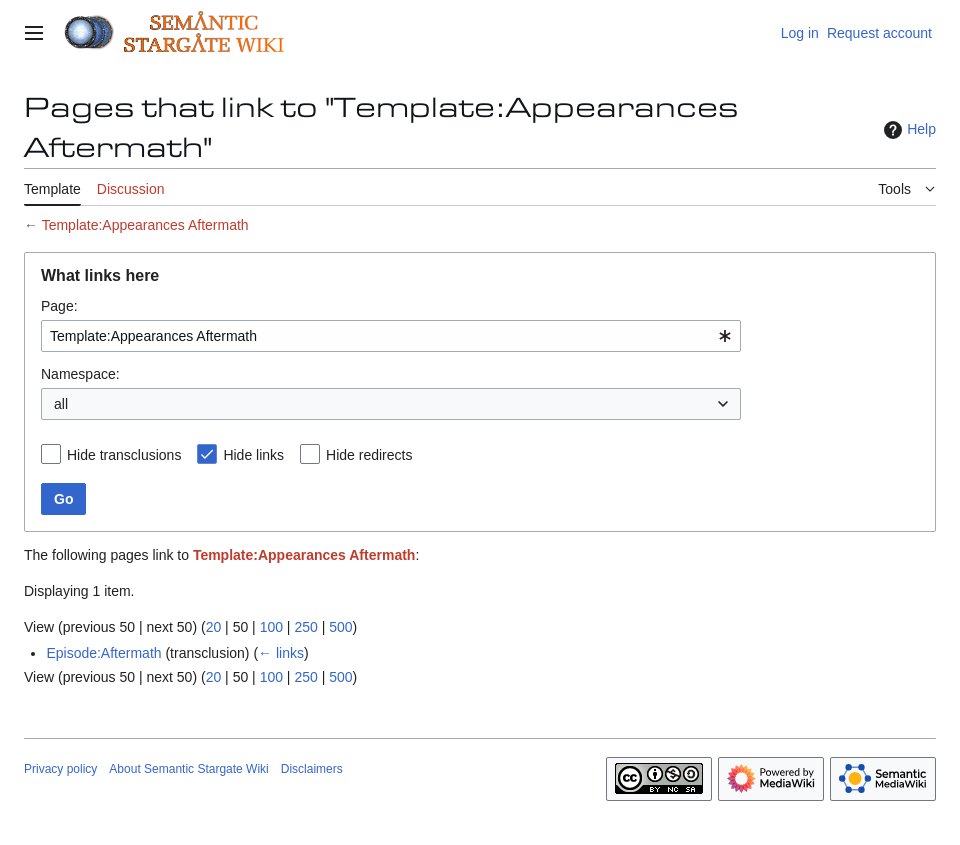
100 (271, 627)
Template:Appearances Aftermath (145, 225)
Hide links (253, 455)
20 (214, 627)
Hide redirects (369, 455)
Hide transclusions (124, 455)
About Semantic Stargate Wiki (188, 769)
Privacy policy (60, 769)
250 (305, 627)
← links (281, 653)
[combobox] (391, 336)
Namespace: (80, 374)
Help (907, 130)
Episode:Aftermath (103, 653)
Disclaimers (312, 769)
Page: (59, 306)
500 (340, 627)
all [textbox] (61, 404)
